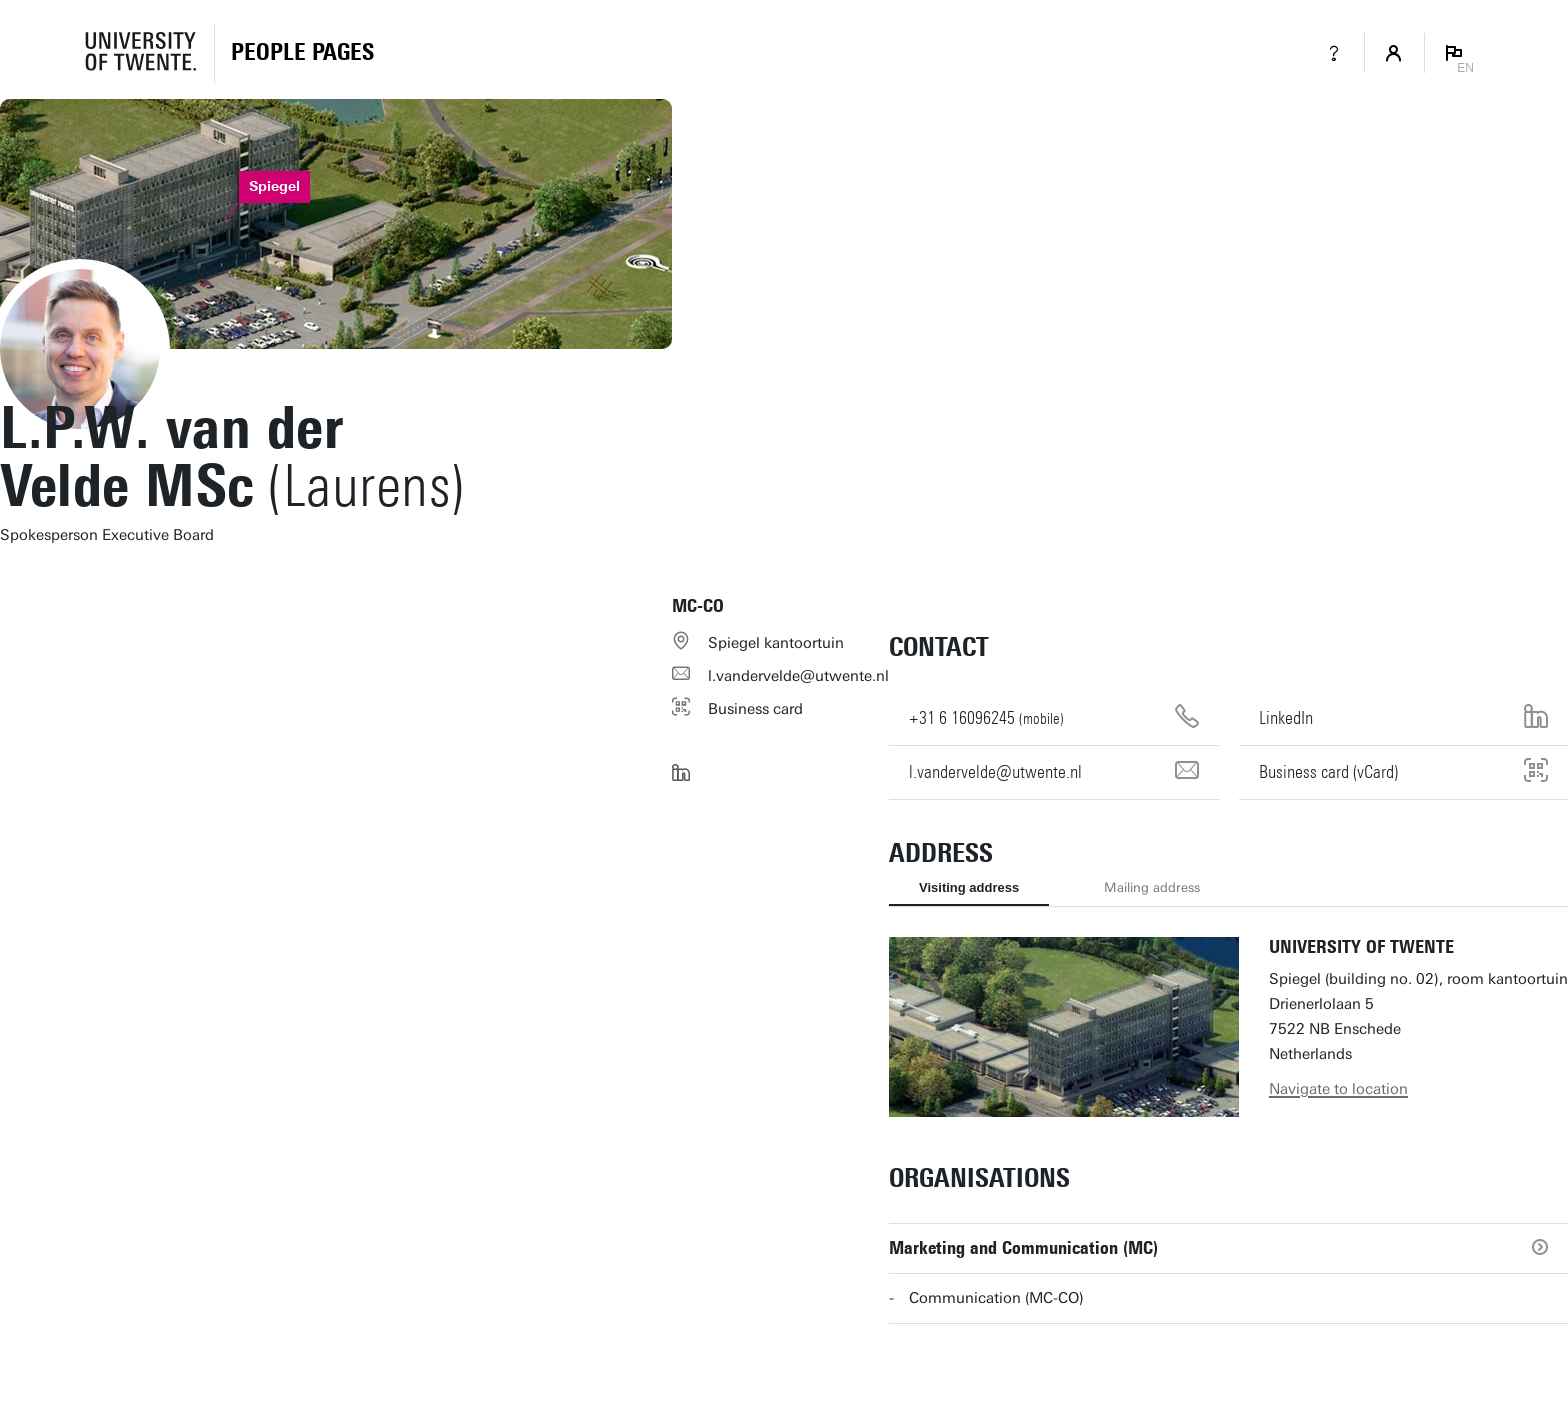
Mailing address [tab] (1152, 887)
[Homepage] (302, 53)
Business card (755, 709)
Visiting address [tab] (969, 887)
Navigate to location (1338, 1089)
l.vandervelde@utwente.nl (798, 676)
